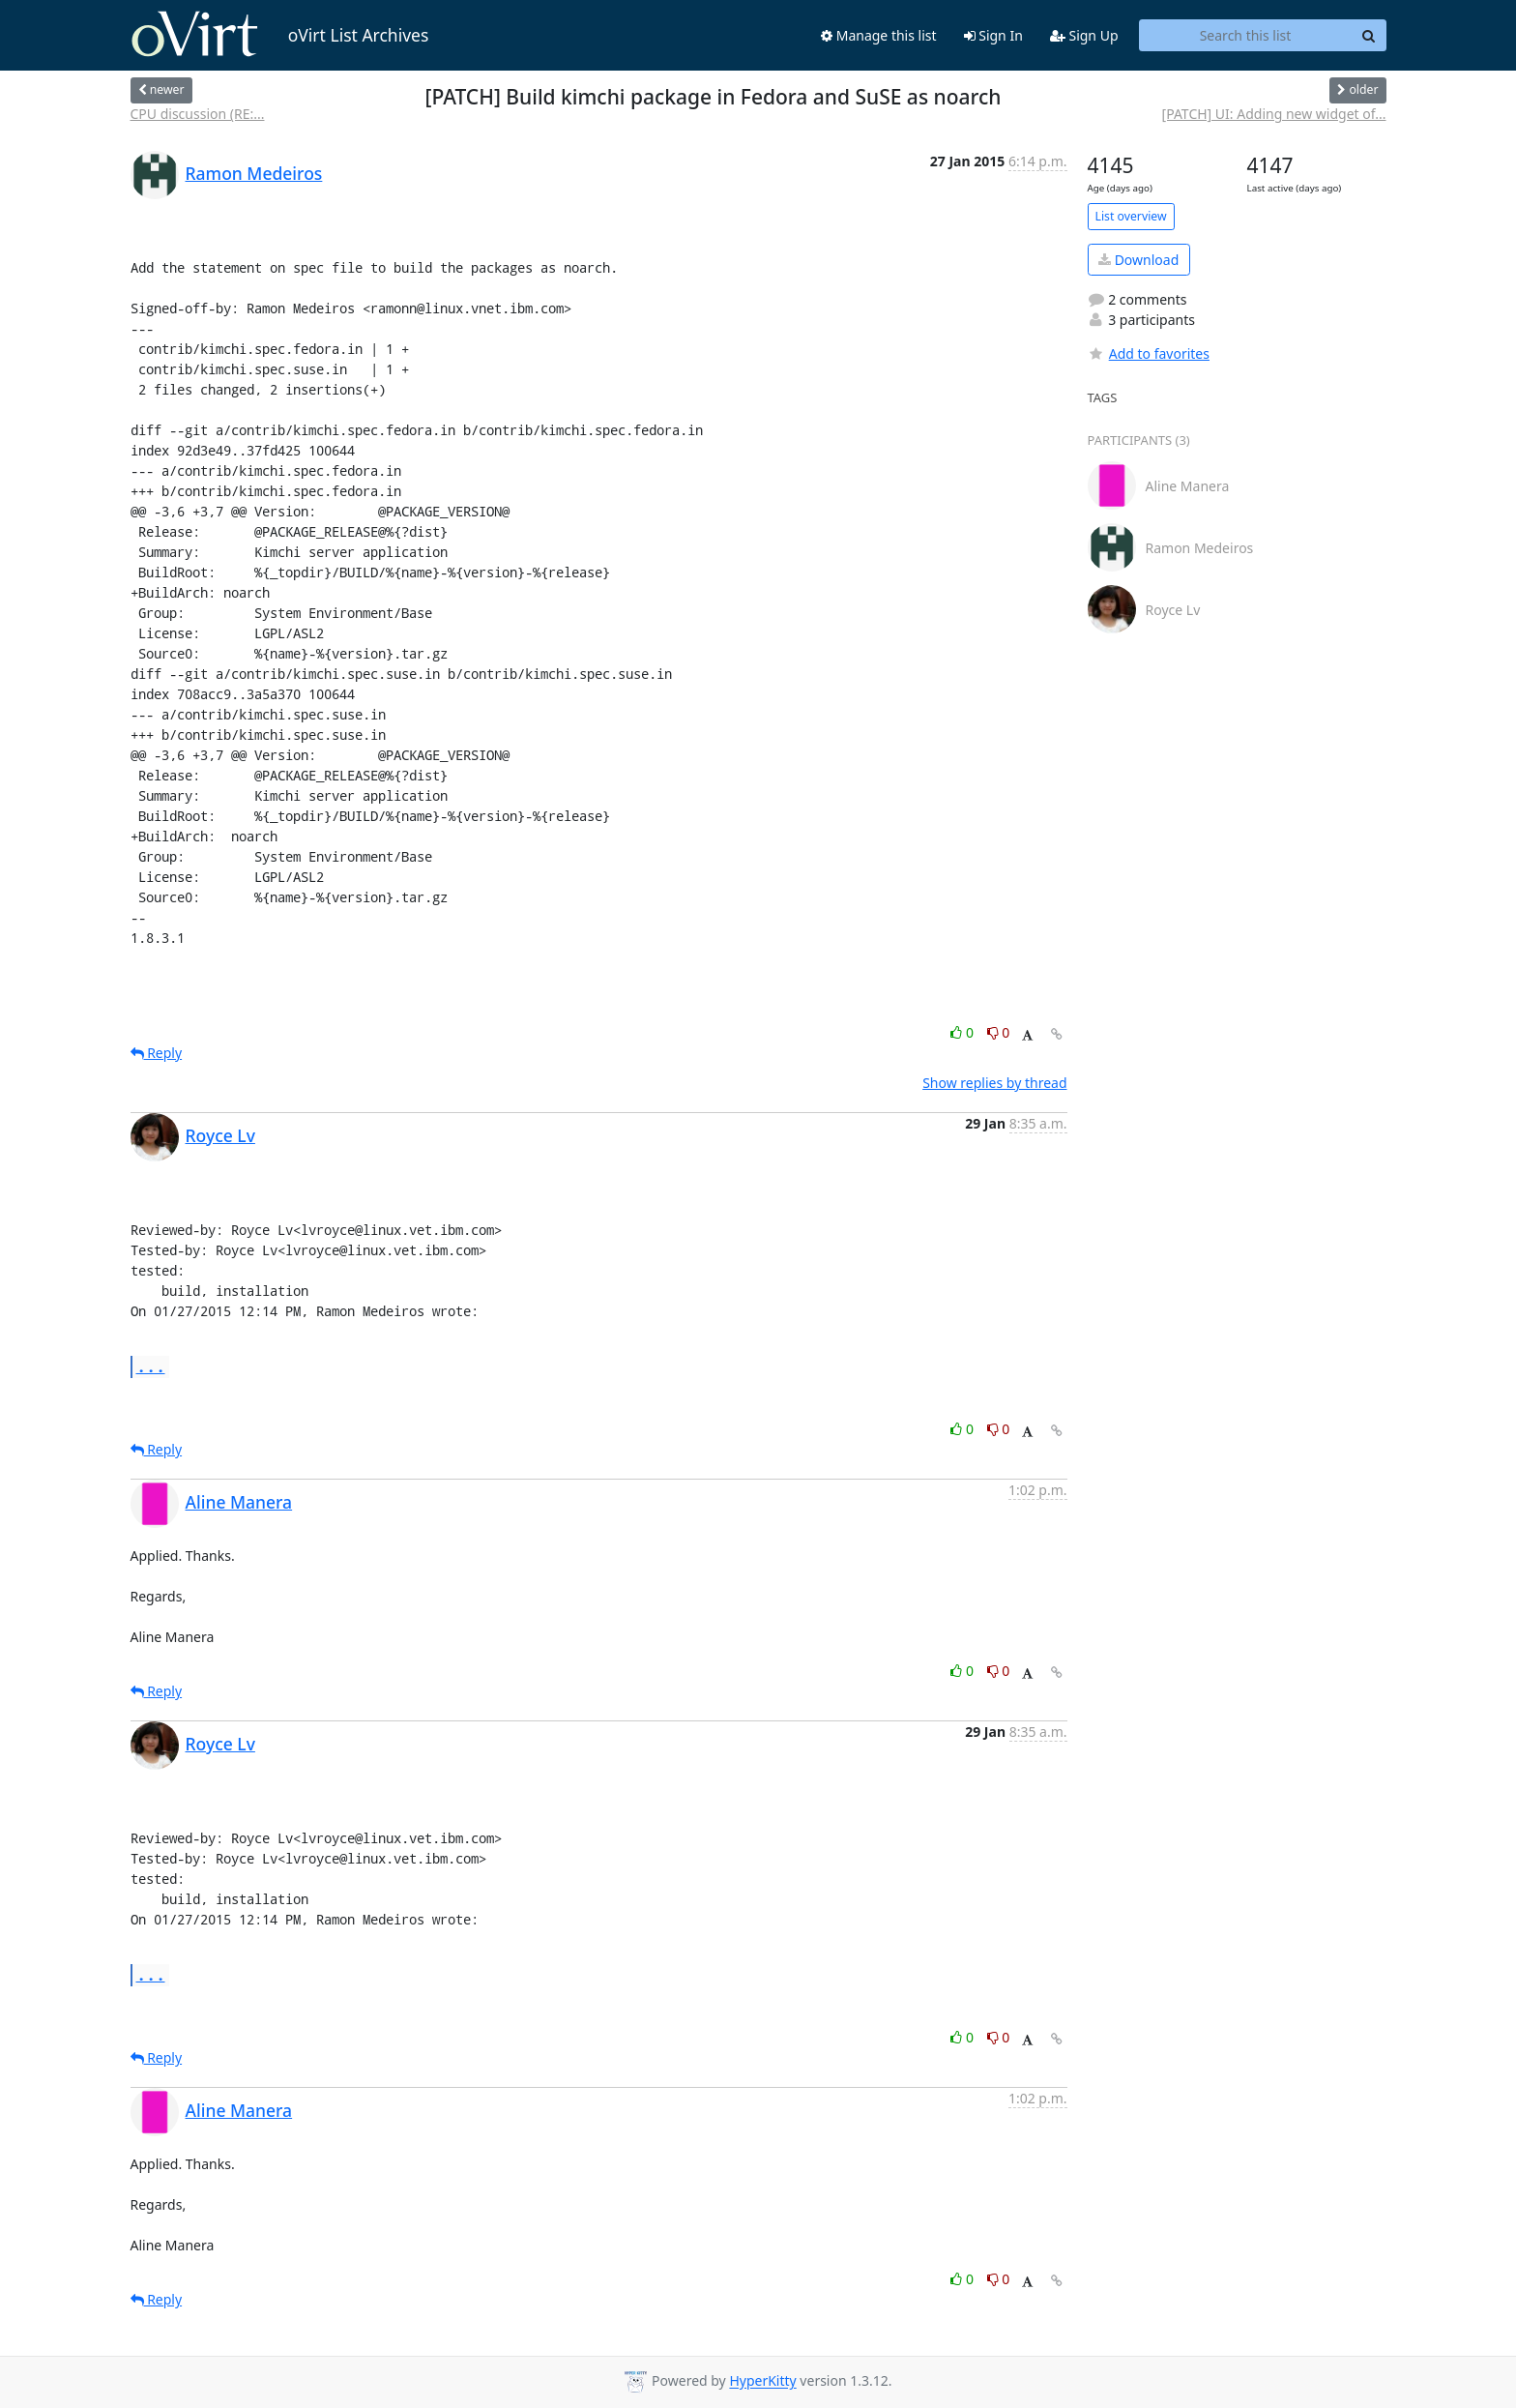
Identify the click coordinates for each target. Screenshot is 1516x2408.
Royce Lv (220, 1135)
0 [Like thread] (963, 1032)
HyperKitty (762, 2381)
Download (1138, 259)
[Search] (1369, 35)
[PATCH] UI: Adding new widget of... (1274, 113)
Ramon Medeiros (254, 173)
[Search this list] (1246, 35)
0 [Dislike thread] (998, 1032)
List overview (1131, 216)
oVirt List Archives (280, 35)
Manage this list (879, 35)
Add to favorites (1149, 353)
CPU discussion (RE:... (198, 113)
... (150, 1366)
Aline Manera (239, 1501)
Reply (157, 1052)
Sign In (993, 35)
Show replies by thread (994, 1082)
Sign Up (1084, 35)
